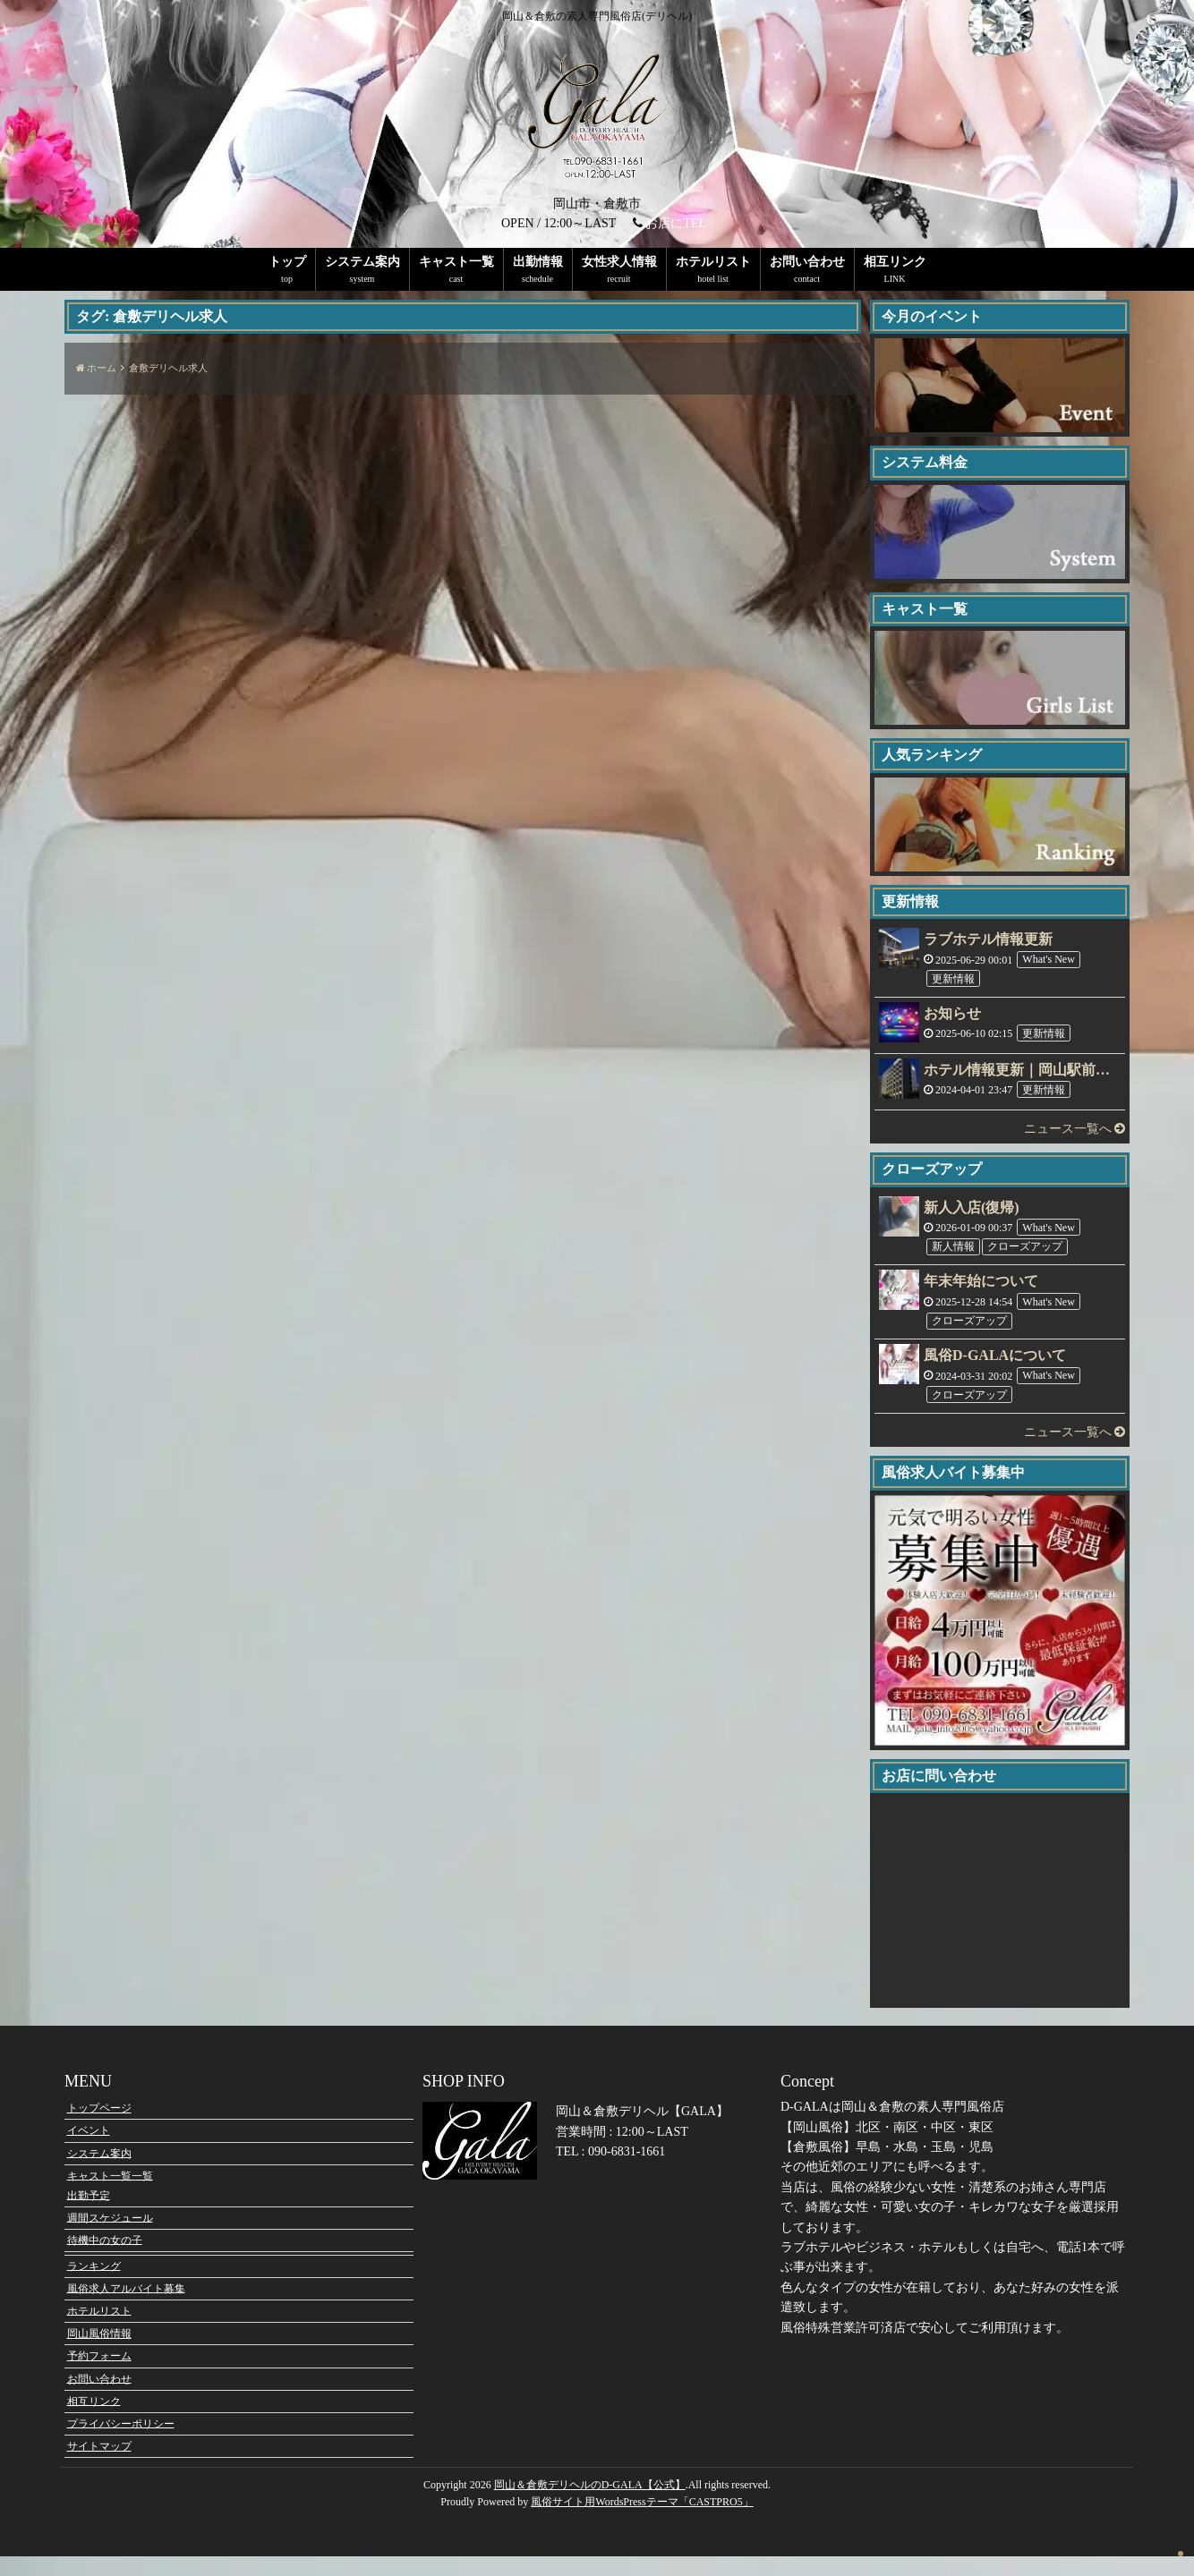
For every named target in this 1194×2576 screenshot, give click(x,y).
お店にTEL (675, 223)
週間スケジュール (110, 2238)
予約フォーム (99, 2375)
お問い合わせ (807, 261)
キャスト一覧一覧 (110, 2195)
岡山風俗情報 (99, 2353)
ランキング (94, 2286)
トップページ (99, 2127)
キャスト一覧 (456, 261)
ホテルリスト (713, 261)
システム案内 (362, 261)
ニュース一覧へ (1075, 1128)
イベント (88, 2150)
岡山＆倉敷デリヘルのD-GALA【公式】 (590, 2505)
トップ (287, 261)
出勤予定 (88, 2215)
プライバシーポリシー (121, 2443)
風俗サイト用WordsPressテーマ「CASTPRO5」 (642, 2522)
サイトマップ (99, 2466)
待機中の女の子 (104, 2260)
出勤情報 (538, 261)
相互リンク (895, 261)
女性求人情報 (619, 261)
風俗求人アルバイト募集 (126, 2308)
